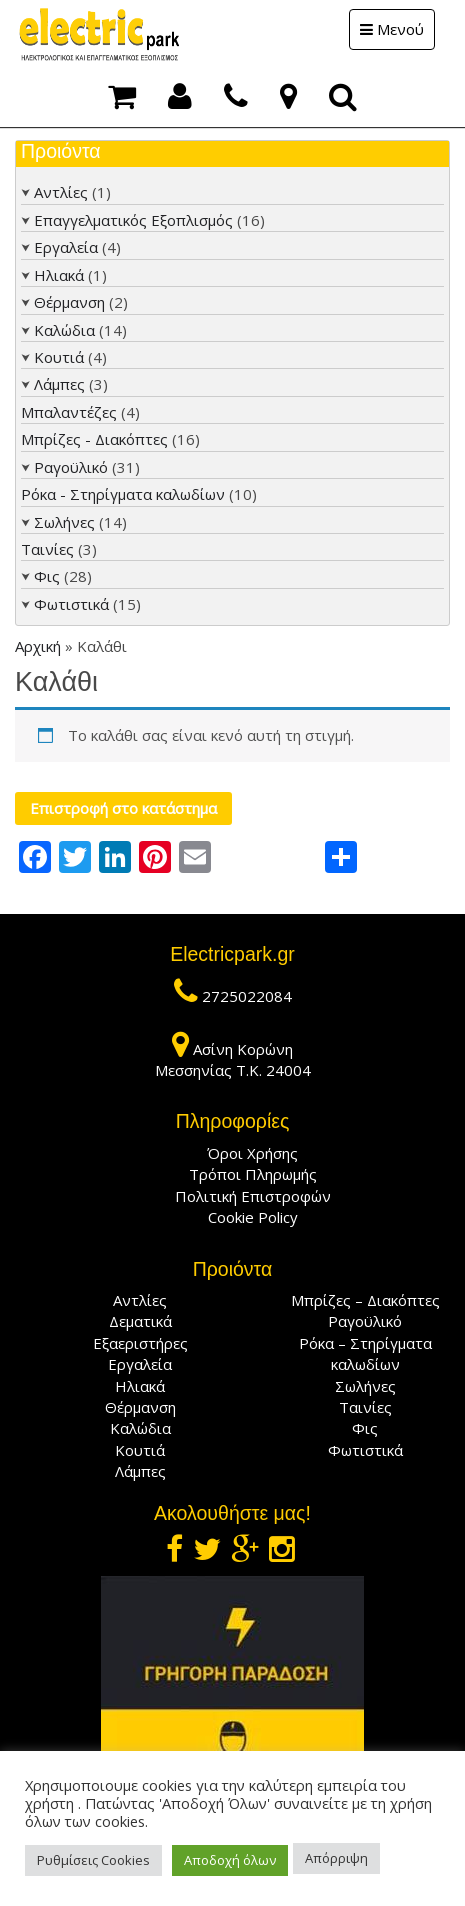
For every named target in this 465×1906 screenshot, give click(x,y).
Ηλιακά (59, 275)
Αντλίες (61, 192)
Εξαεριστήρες (140, 1343)
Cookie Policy (253, 1217)
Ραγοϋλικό (71, 467)
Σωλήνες (64, 522)
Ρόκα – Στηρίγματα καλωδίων (365, 1353)
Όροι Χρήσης (252, 1153)
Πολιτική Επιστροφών (253, 1196)
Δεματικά (140, 1321)
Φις (47, 576)
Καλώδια (64, 330)
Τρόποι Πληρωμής (253, 1174)
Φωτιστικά (71, 604)
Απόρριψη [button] (336, 1858)
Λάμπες (59, 384)
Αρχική (38, 646)
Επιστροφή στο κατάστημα (123, 808)
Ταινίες (47, 549)
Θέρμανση (69, 302)
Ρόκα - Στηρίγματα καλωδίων (123, 494)
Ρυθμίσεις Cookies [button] (93, 1860)
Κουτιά (59, 357)
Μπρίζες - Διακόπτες (94, 439)
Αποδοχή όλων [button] (230, 1860)
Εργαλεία (66, 247)
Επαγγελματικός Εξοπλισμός (133, 220)
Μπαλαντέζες (69, 412)
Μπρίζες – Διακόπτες (365, 1300)
